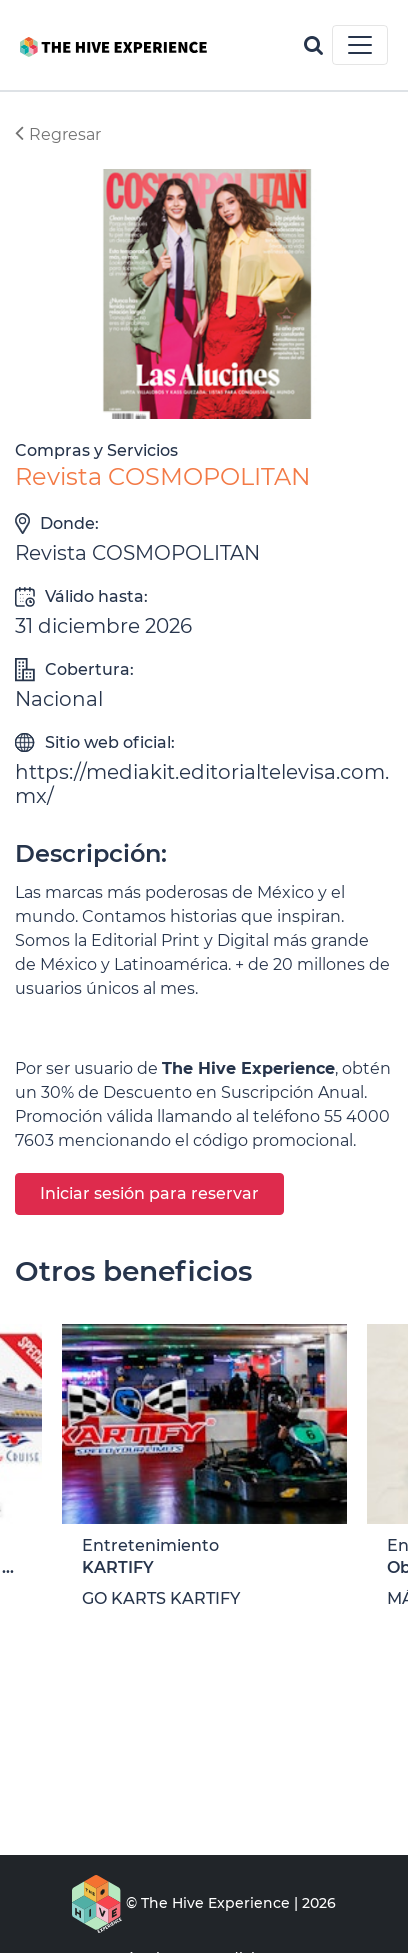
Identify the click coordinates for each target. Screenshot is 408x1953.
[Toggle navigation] (360, 45)
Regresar (58, 134)
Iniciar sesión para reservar (149, 1193)
